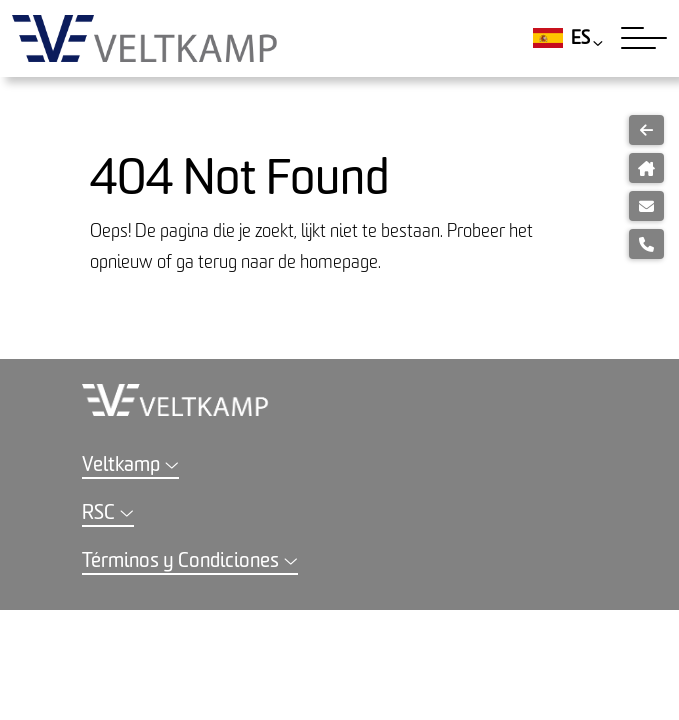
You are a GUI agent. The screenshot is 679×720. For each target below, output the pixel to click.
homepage (339, 262)
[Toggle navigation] (644, 38)
